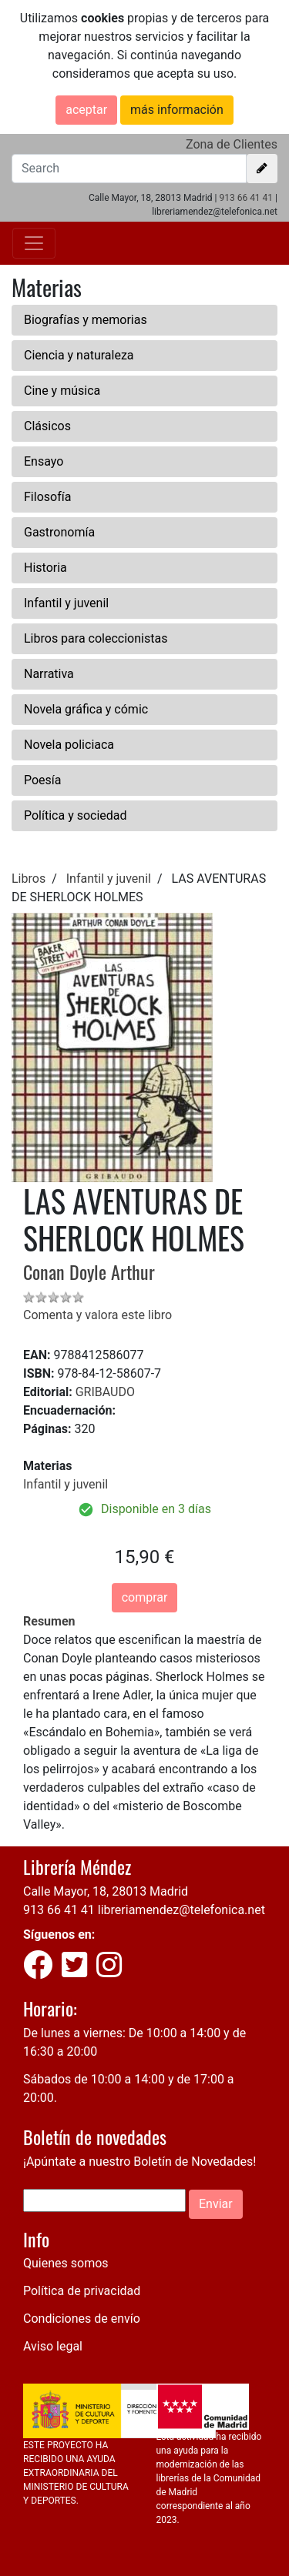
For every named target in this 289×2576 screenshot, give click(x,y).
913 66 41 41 (246, 197)
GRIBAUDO (105, 1392)
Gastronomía (59, 532)
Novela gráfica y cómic (86, 709)
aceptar (86, 109)
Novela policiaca (69, 744)
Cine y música (62, 390)
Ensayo (43, 461)
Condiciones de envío (81, 2318)
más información (176, 109)
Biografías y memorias (85, 319)
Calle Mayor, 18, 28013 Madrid (105, 1891)
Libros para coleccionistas (95, 638)
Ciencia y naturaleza (79, 355)
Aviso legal (52, 2346)
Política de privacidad (81, 2291)
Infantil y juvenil (66, 603)
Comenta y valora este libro (97, 1315)
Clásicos (47, 426)
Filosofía (47, 496)
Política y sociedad (75, 815)
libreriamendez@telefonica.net (181, 1910)
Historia (45, 567)
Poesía (43, 780)
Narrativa (49, 674)
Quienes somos (66, 2263)
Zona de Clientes (231, 144)
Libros (28, 878)
